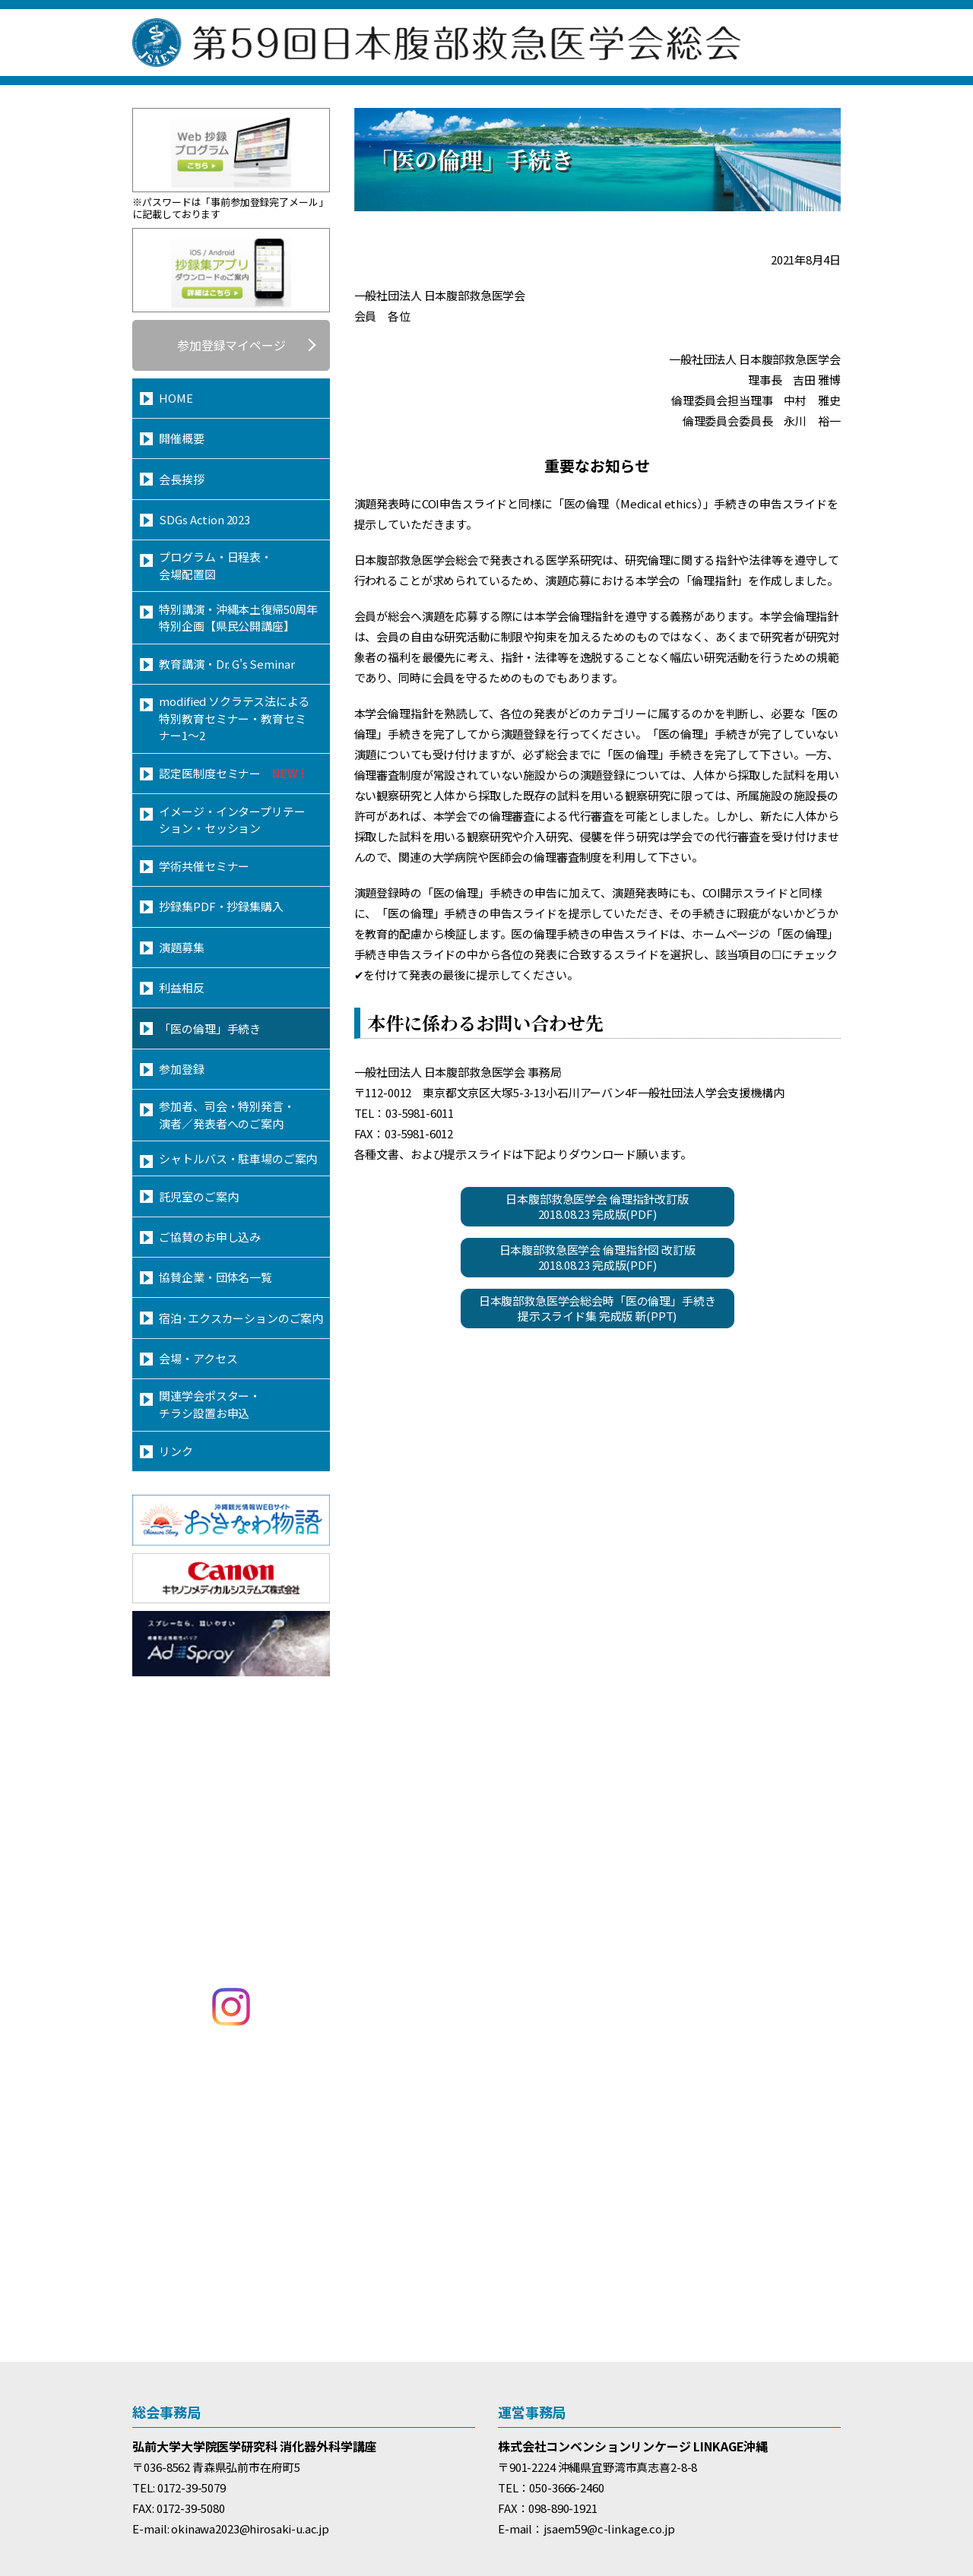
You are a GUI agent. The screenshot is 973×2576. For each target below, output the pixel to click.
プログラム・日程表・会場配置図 (215, 565)
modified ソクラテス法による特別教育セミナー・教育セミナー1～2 (234, 718)
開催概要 (181, 438)
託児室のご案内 (198, 1196)
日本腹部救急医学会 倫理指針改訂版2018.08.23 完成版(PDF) (597, 1206)
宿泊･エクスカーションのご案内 (241, 1318)
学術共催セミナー (204, 866)
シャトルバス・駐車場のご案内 (238, 1158)
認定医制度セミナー (234, 773)
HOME (175, 398)
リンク (176, 1451)
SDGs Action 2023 (204, 519)
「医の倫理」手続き (210, 1028)
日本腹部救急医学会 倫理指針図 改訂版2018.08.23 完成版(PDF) (597, 1257)
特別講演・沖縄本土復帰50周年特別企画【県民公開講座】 (238, 618)
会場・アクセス (198, 1358)
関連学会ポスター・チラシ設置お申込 (210, 1404)
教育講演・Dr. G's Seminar (226, 664)
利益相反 (181, 987)
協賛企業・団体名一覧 (215, 1277)
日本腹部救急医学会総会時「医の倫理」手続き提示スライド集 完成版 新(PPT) (597, 1308)
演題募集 (181, 947)
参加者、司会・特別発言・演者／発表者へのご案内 (226, 1114)
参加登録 (181, 1069)
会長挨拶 (181, 479)
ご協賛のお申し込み (210, 1237)
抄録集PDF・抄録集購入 (221, 906)
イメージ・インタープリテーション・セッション (232, 820)
